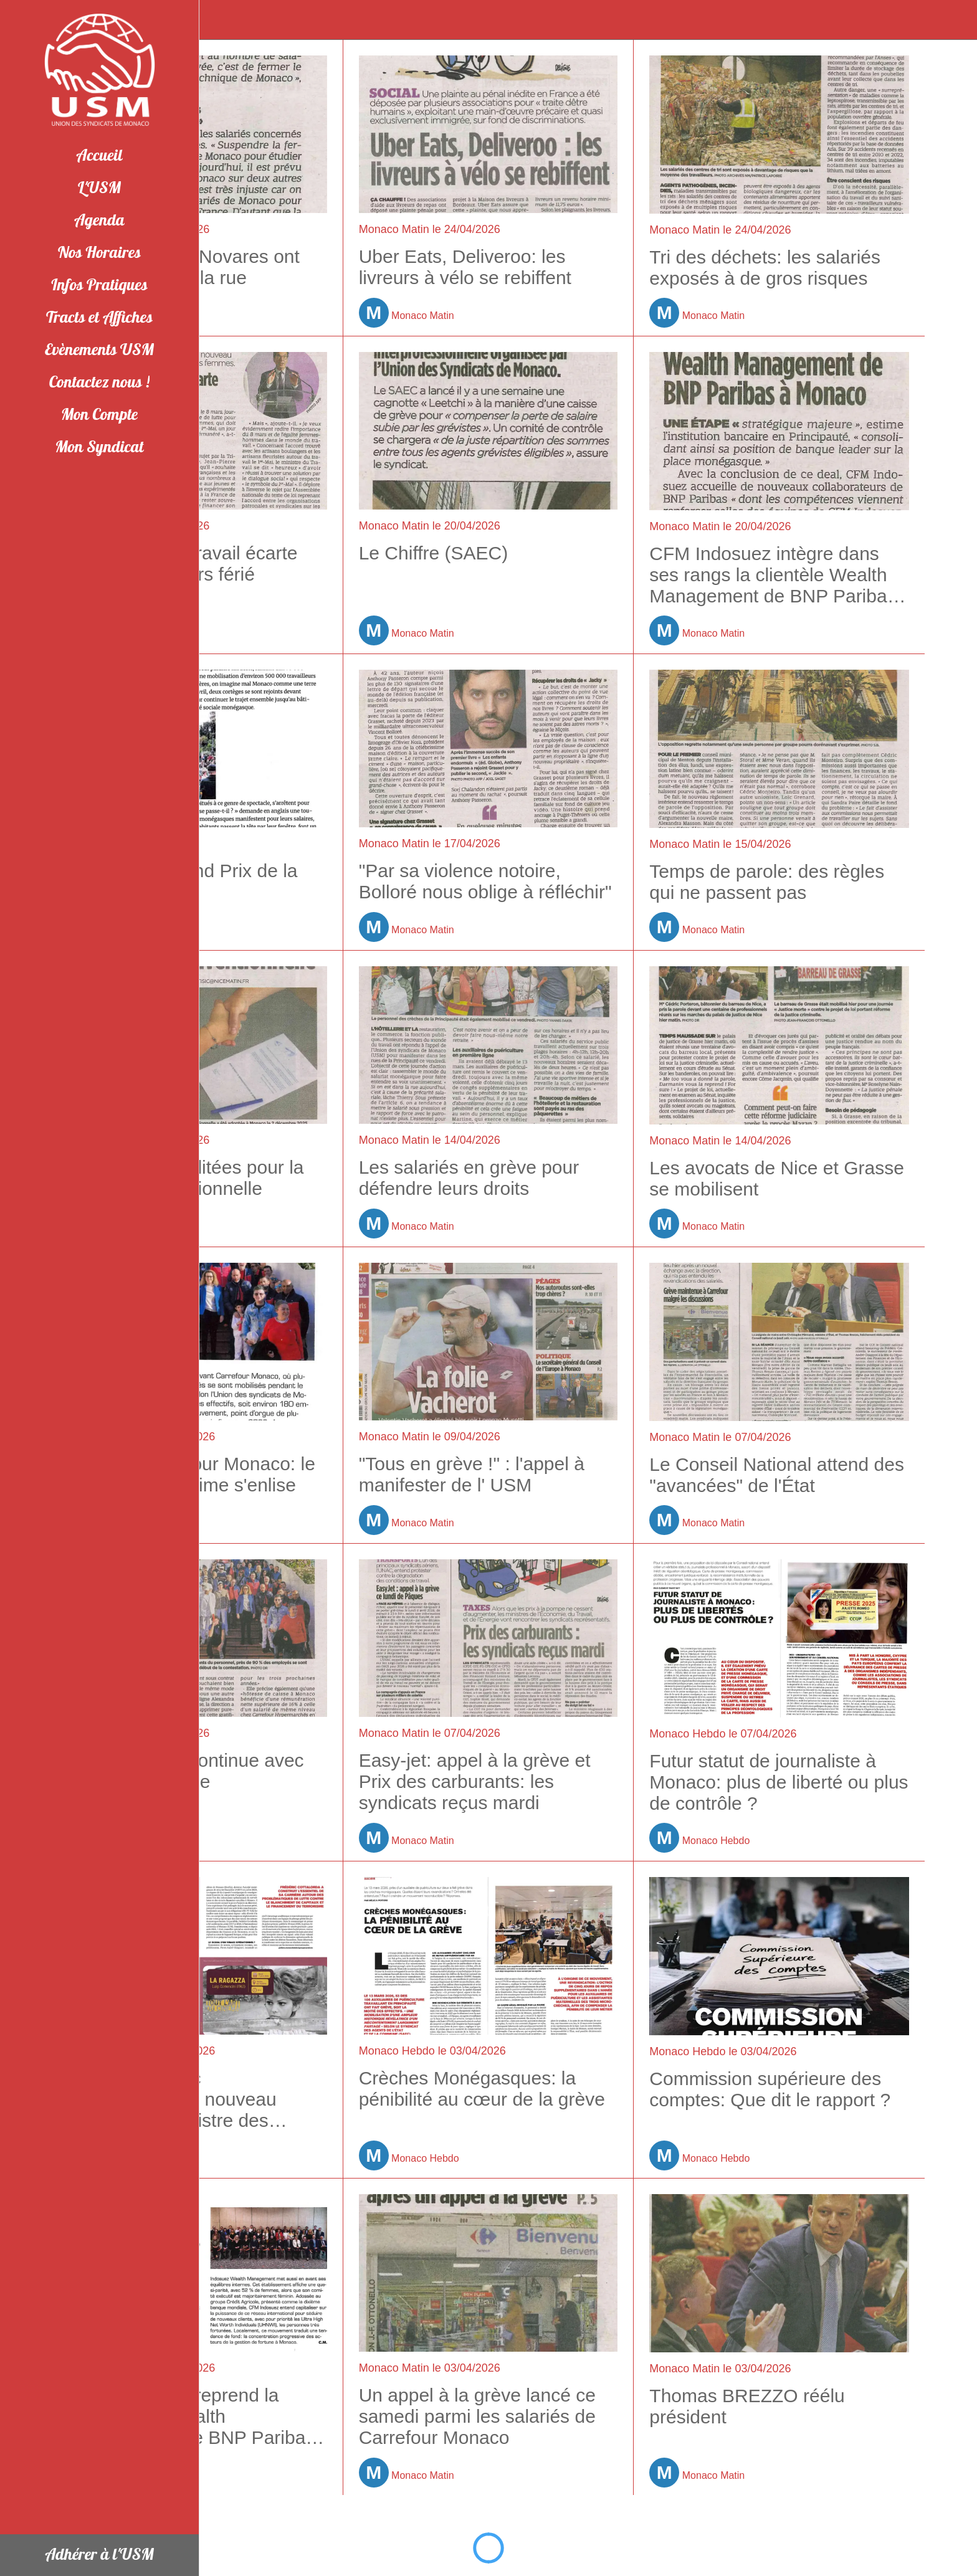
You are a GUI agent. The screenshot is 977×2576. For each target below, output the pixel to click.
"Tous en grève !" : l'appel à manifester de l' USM (471, 1474)
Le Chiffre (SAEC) (433, 553)
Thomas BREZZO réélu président (746, 2406)
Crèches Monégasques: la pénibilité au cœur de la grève (482, 2088)
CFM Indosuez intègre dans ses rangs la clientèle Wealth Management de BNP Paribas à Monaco (772, 575)
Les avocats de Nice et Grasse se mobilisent (776, 1178)
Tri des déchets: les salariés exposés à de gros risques (764, 267)
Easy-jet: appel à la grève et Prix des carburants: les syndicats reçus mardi (475, 1781)
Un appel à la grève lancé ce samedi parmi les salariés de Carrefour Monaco (477, 2416)
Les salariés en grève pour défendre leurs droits (469, 1178)
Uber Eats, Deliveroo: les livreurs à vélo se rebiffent (465, 267)
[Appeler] (952, 20)
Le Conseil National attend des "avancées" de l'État (776, 1475)
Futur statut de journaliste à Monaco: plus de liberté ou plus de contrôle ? (778, 1782)
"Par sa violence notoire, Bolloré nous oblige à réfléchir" (485, 881)
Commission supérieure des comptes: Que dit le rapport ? (769, 2089)
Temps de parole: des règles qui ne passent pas (766, 882)
